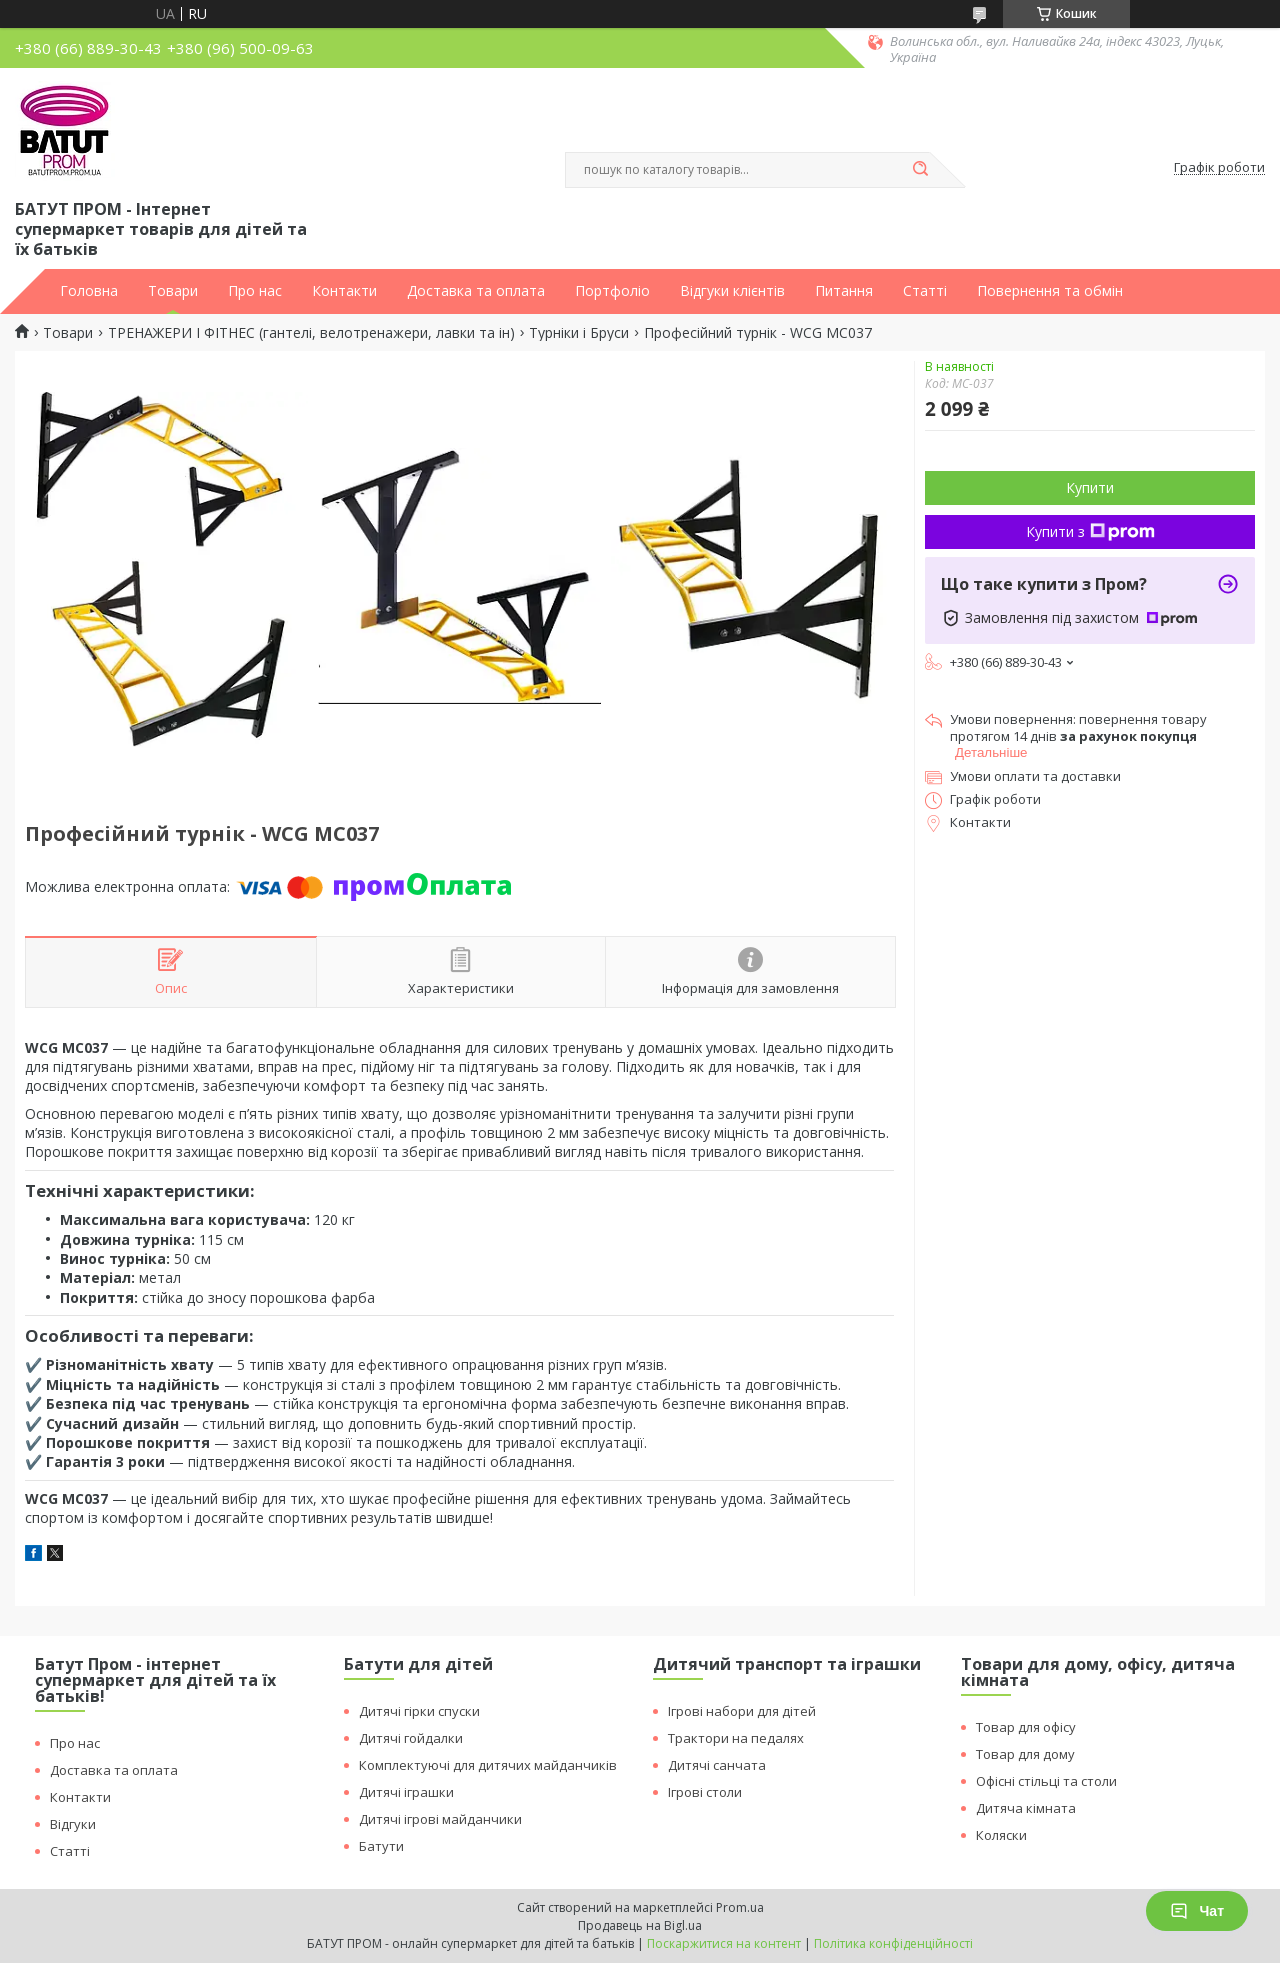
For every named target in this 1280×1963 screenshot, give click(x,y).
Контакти (344, 291)
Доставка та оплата (476, 291)
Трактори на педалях (736, 1738)
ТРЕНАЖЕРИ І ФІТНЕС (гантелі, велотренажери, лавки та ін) (311, 333)
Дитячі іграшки (406, 1792)
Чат (1197, 1911)
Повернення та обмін (1050, 291)
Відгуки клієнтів (732, 291)
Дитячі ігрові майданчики (440, 1819)
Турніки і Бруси (579, 333)
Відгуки (73, 1824)
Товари (173, 291)
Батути (381, 1846)
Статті (925, 291)
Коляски (1001, 1835)
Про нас (255, 291)
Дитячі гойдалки (411, 1738)
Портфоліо (612, 291)
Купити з (1090, 531)
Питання (844, 291)
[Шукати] (920, 170)
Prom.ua (740, 1907)
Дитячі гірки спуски (419, 1711)
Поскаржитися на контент (724, 1943)
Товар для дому (1025, 1754)
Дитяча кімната (1026, 1808)
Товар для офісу (1026, 1727)
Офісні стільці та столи (1046, 1781)
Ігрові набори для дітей (742, 1711)
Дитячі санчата (717, 1765)
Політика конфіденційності (893, 1943)
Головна (89, 291)
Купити (1090, 487)
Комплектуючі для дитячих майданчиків (488, 1765)
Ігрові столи (705, 1792)
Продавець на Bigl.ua (640, 1925)
